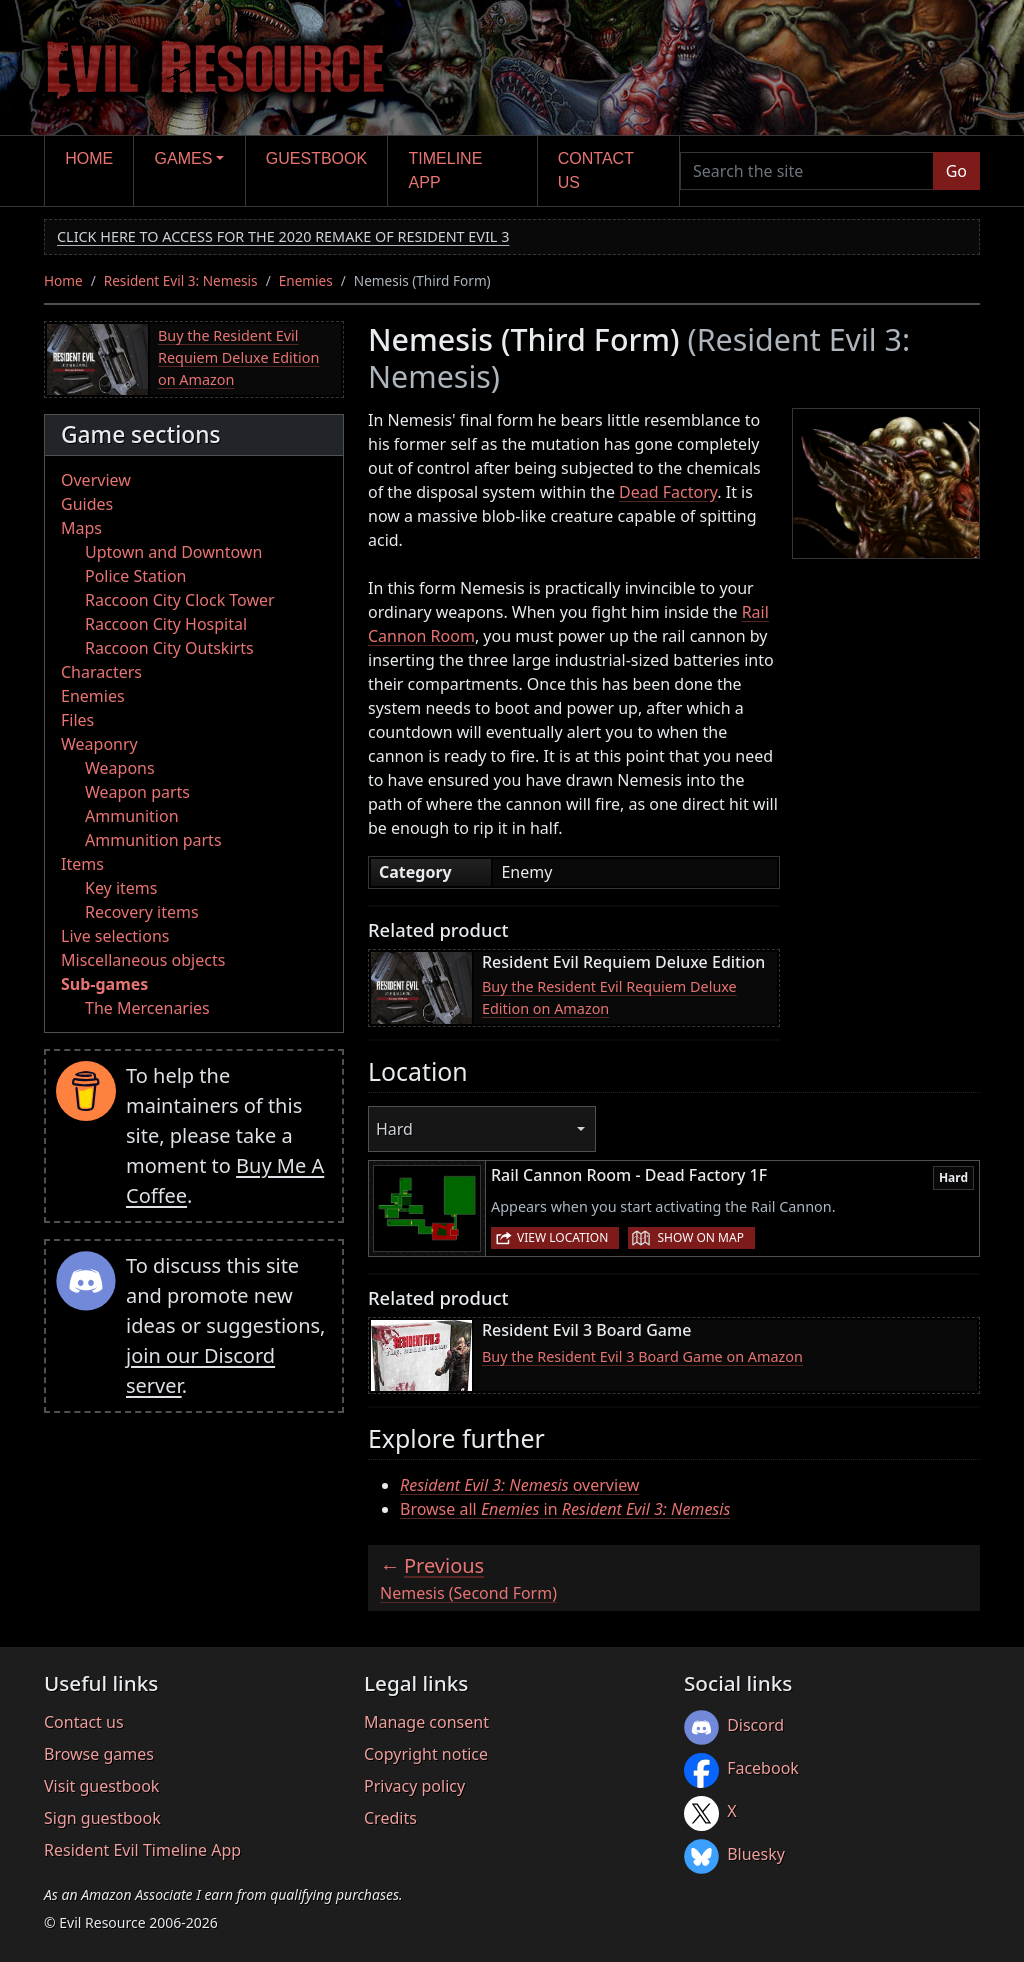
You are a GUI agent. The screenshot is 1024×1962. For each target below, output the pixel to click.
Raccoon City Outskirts (169, 648)
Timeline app (446, 170)
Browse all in (565, 1509)
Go (956, 171)
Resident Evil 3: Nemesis (181, 280)
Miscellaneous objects (143, 960)
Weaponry (99, 744)
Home (89, 158)
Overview (96, 480)
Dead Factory (668, 492)
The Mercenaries (147, 1008)
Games (184, 158)
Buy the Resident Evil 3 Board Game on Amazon (642, 1356)
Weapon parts (137, 792)
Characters (101, 672)
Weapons (120, 768)
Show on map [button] (700, 1237)
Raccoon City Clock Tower (180, 600)
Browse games (99, 1754)
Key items (121, 888)
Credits (390, 1818)
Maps (81, 528)
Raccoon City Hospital (166, 624)
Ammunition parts (153, 840)
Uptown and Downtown (173, 552)
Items (82, 864)
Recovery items (142, 912)
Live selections (115, 936)
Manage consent (426, 1722)
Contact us (596, 170)
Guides (87, 504)
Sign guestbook (102, 1818)
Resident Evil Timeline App (142, 1850)
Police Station (136, 576)
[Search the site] (807, 171)
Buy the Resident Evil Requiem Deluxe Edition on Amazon (238, 357)
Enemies (306, 280)
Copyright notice (426, 1754)
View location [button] (562, 1237)
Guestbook (316, 158)
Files (77, 720)
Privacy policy (414, 1786)
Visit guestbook (101, 1786)
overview (519, 1485)
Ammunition (132, 816)
